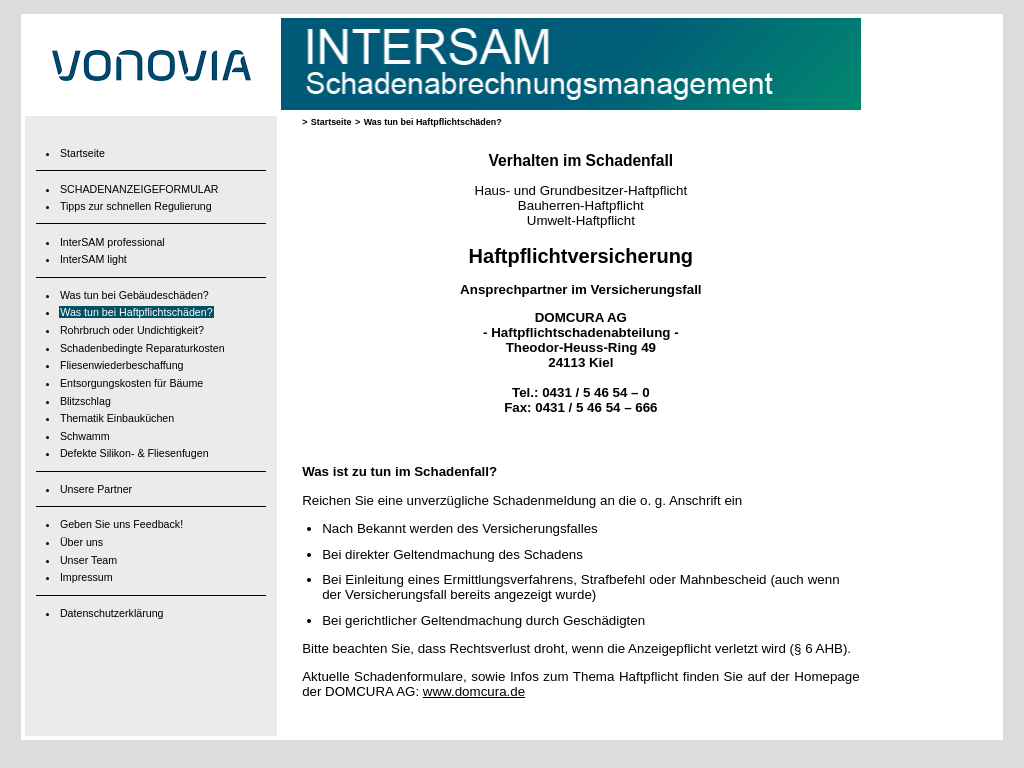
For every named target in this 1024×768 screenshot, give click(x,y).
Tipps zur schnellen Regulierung (136, 206)
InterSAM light (93, 259)
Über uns (81, 542)
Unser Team (88, 560)
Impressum (86, 577)
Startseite (82, 153)
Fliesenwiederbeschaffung (122, 365)
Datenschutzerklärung (112, 613)
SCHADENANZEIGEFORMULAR (139, 189)
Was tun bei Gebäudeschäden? (134, 295)
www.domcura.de (474, 691)
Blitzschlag (85, 401)
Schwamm (85, 436)
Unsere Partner (96, 489)
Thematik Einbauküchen (117, 418)
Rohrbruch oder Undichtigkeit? (132, 330)
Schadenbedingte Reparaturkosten (142, 348)
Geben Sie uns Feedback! (121, 524)
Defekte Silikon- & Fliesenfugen (134, 453)
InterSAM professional (112, 242)
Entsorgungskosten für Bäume (131, 383)
